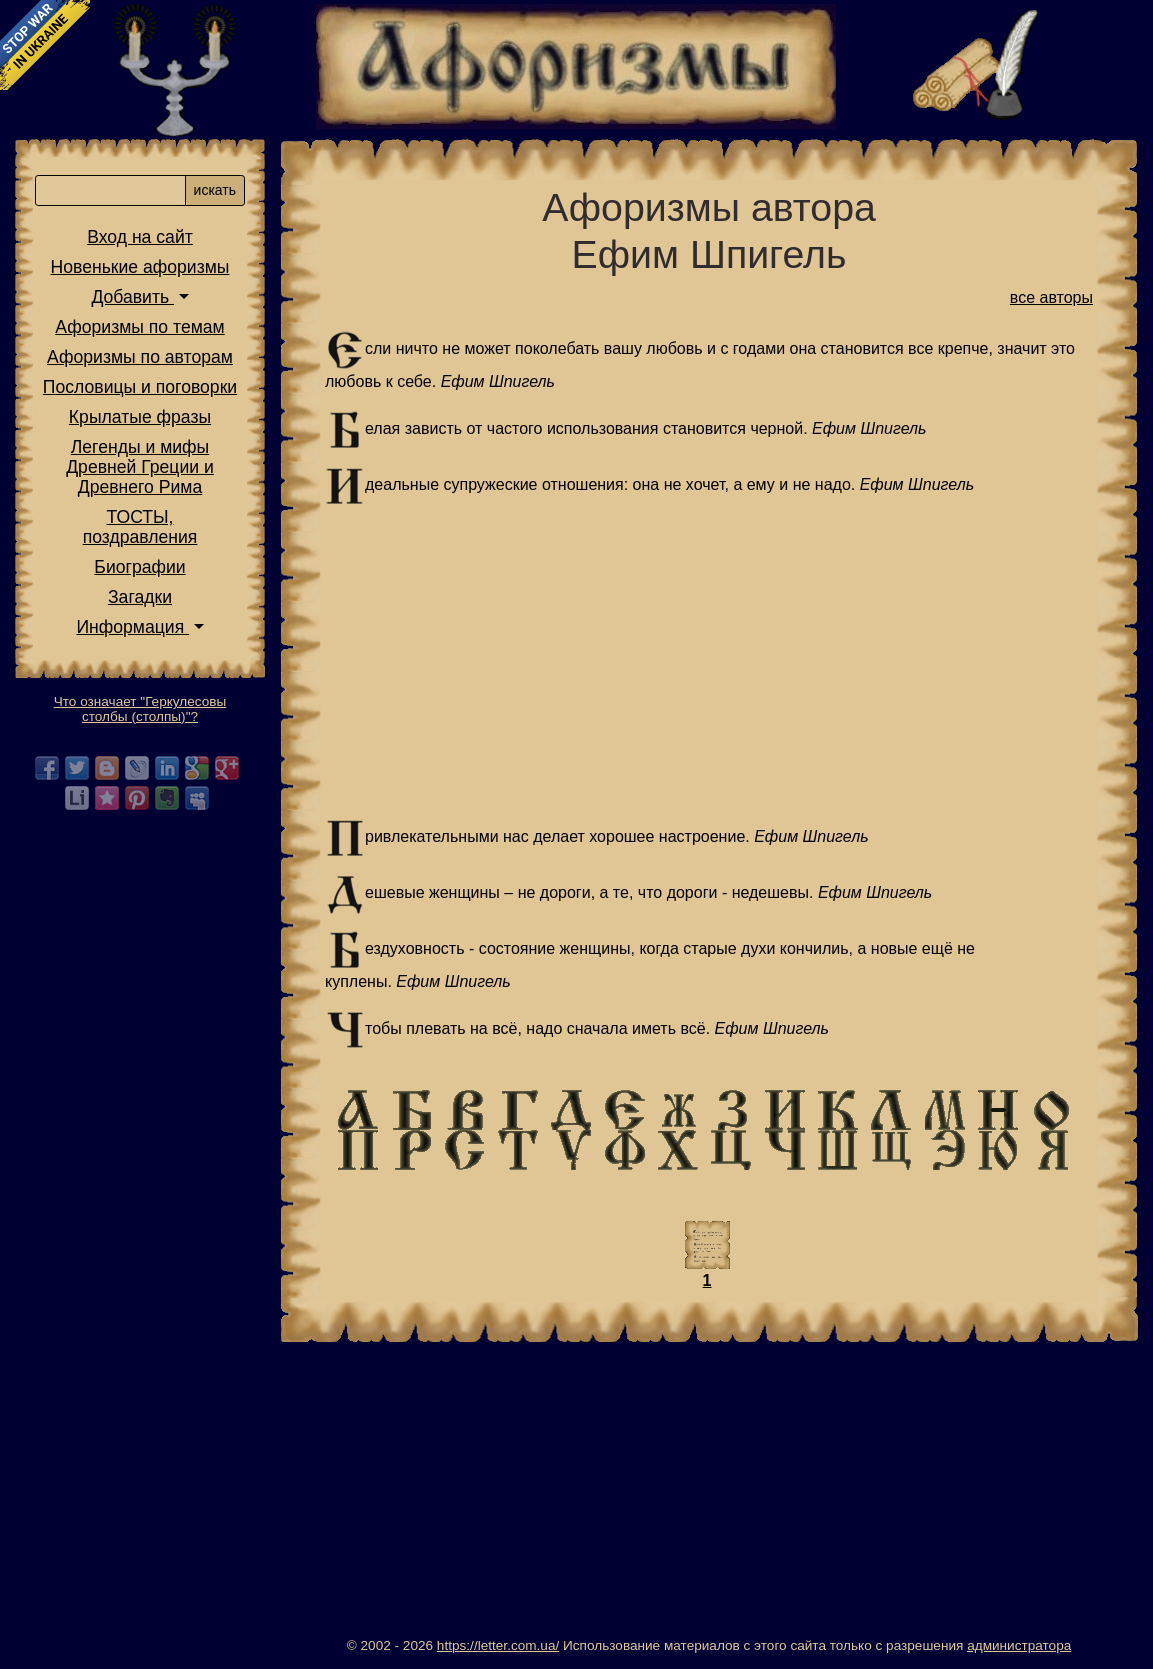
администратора (1019, 1645)
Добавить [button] (132, 297)
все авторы (1051, 297)
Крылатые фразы (140, 417)
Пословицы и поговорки (140, 387)
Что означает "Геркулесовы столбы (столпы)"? (140, 709)
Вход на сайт (140, 237)
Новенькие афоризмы (140, 267)
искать (215, 190)
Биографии (139, 567)
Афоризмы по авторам (140, 357)
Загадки (140, 597)
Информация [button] (132, 627)
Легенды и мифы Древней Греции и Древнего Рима (140, 467)
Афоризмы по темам (139, 327)
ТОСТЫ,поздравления (140, 527)
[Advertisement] (709, 662)
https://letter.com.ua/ (498, 1645)
